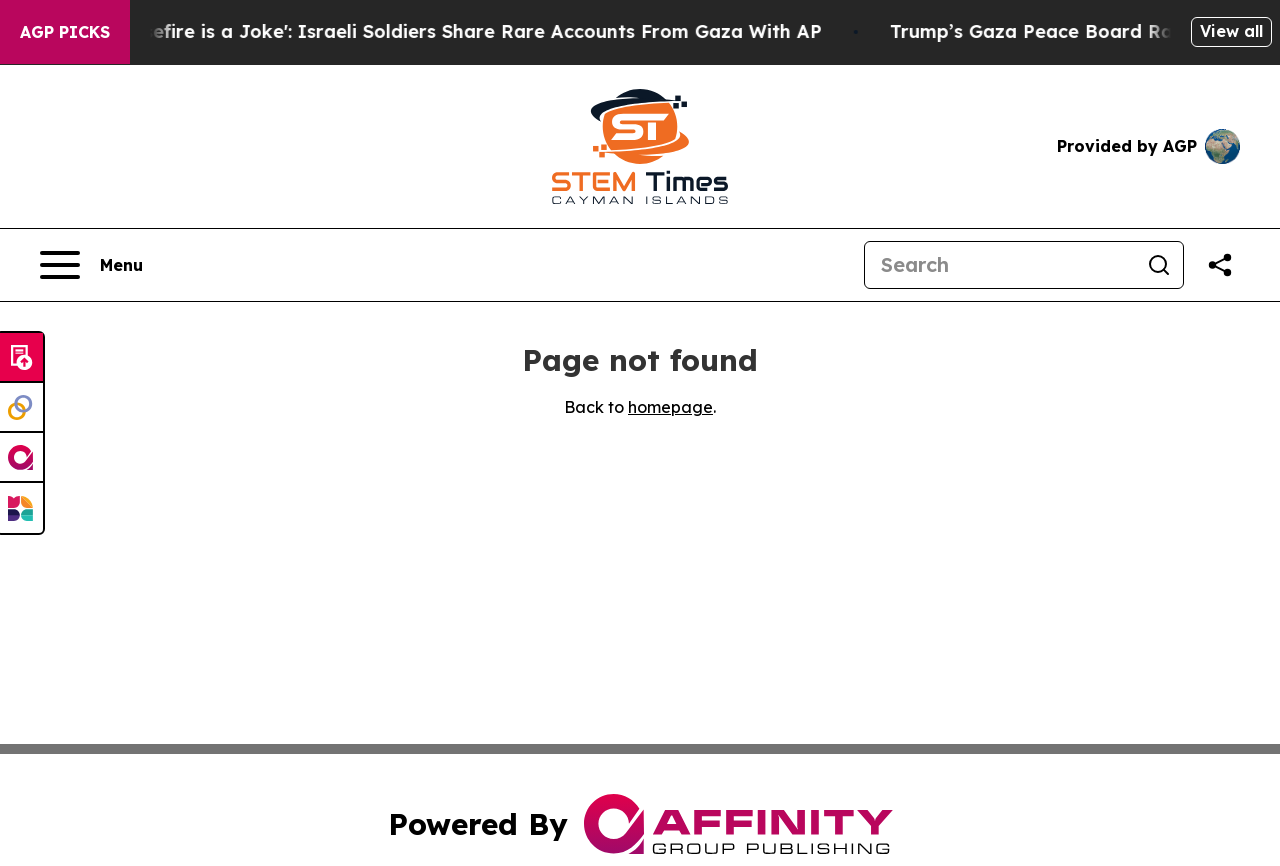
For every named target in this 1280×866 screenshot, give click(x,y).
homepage (670, 407)
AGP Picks (65, 32)
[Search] (1000, 265)
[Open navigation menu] (91, 265)
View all (1231, 31)
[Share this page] (1220, 265)
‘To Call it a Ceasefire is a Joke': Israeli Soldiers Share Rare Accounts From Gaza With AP (428, 31)
